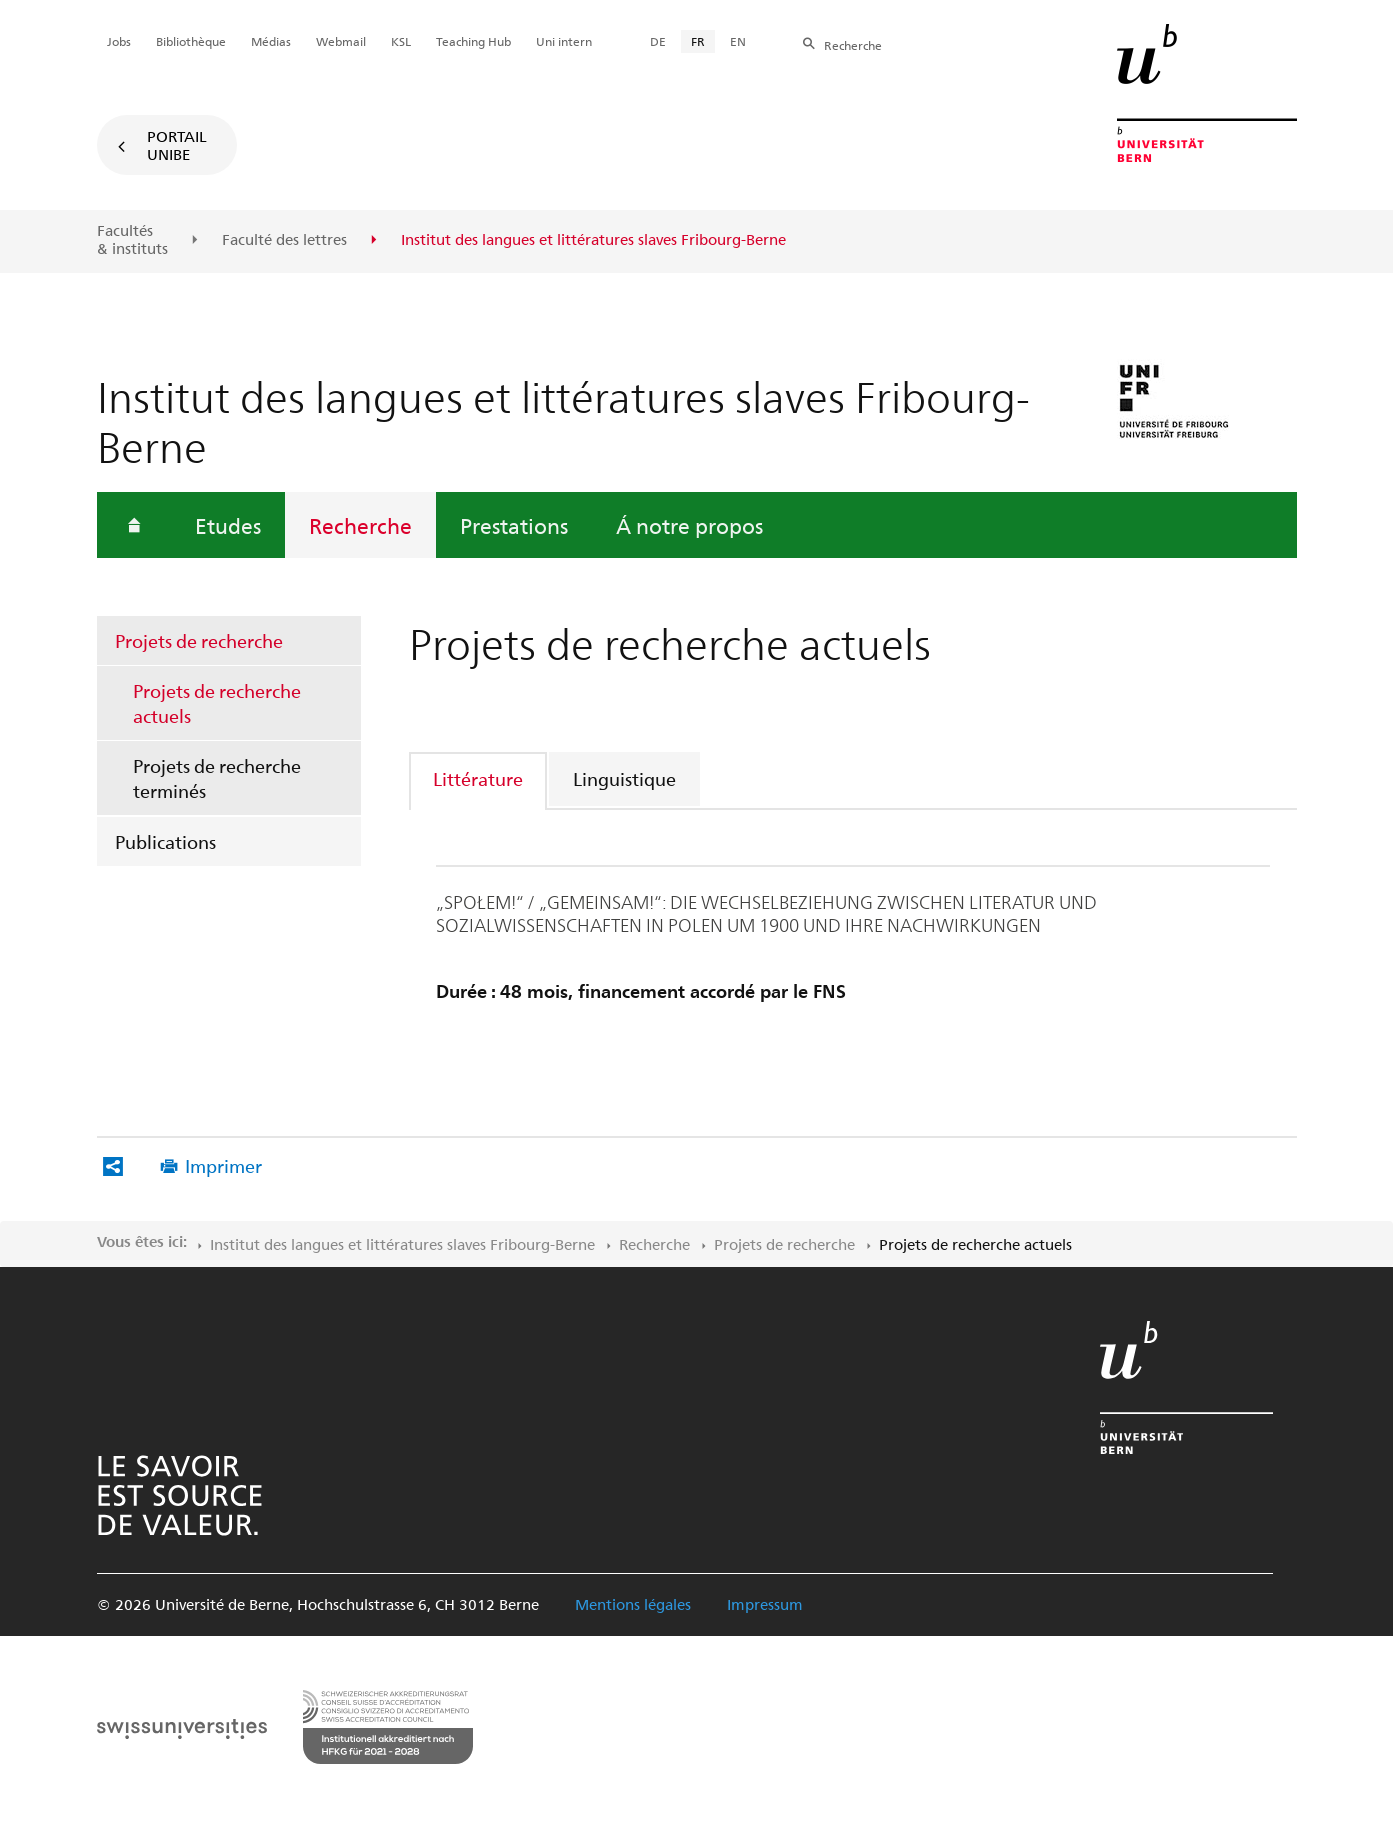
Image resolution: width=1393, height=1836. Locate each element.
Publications (165, 841)
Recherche (360, 525)
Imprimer (223, 1165)
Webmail (341, 41)
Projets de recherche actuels (217, 703)
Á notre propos (689, 525)
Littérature (478, 778)
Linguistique (624, 778)
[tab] (479, 778)
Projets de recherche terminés (217, 778)
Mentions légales (633, 1604)
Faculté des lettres (284, 240)
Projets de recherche (199, 640)
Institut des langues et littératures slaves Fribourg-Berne (402, 1244)
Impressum (765, 1604)
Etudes (228, 525)
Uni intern (564, 41)
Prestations (514, 525)
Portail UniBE (177, 145)
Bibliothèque (191, 41)
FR (698, 41)
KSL (401, 41)
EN (738, 41)
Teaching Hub (473, 41)
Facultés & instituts (132, 239)
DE (658, 41)
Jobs (119, 41)
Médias (271, 41)
